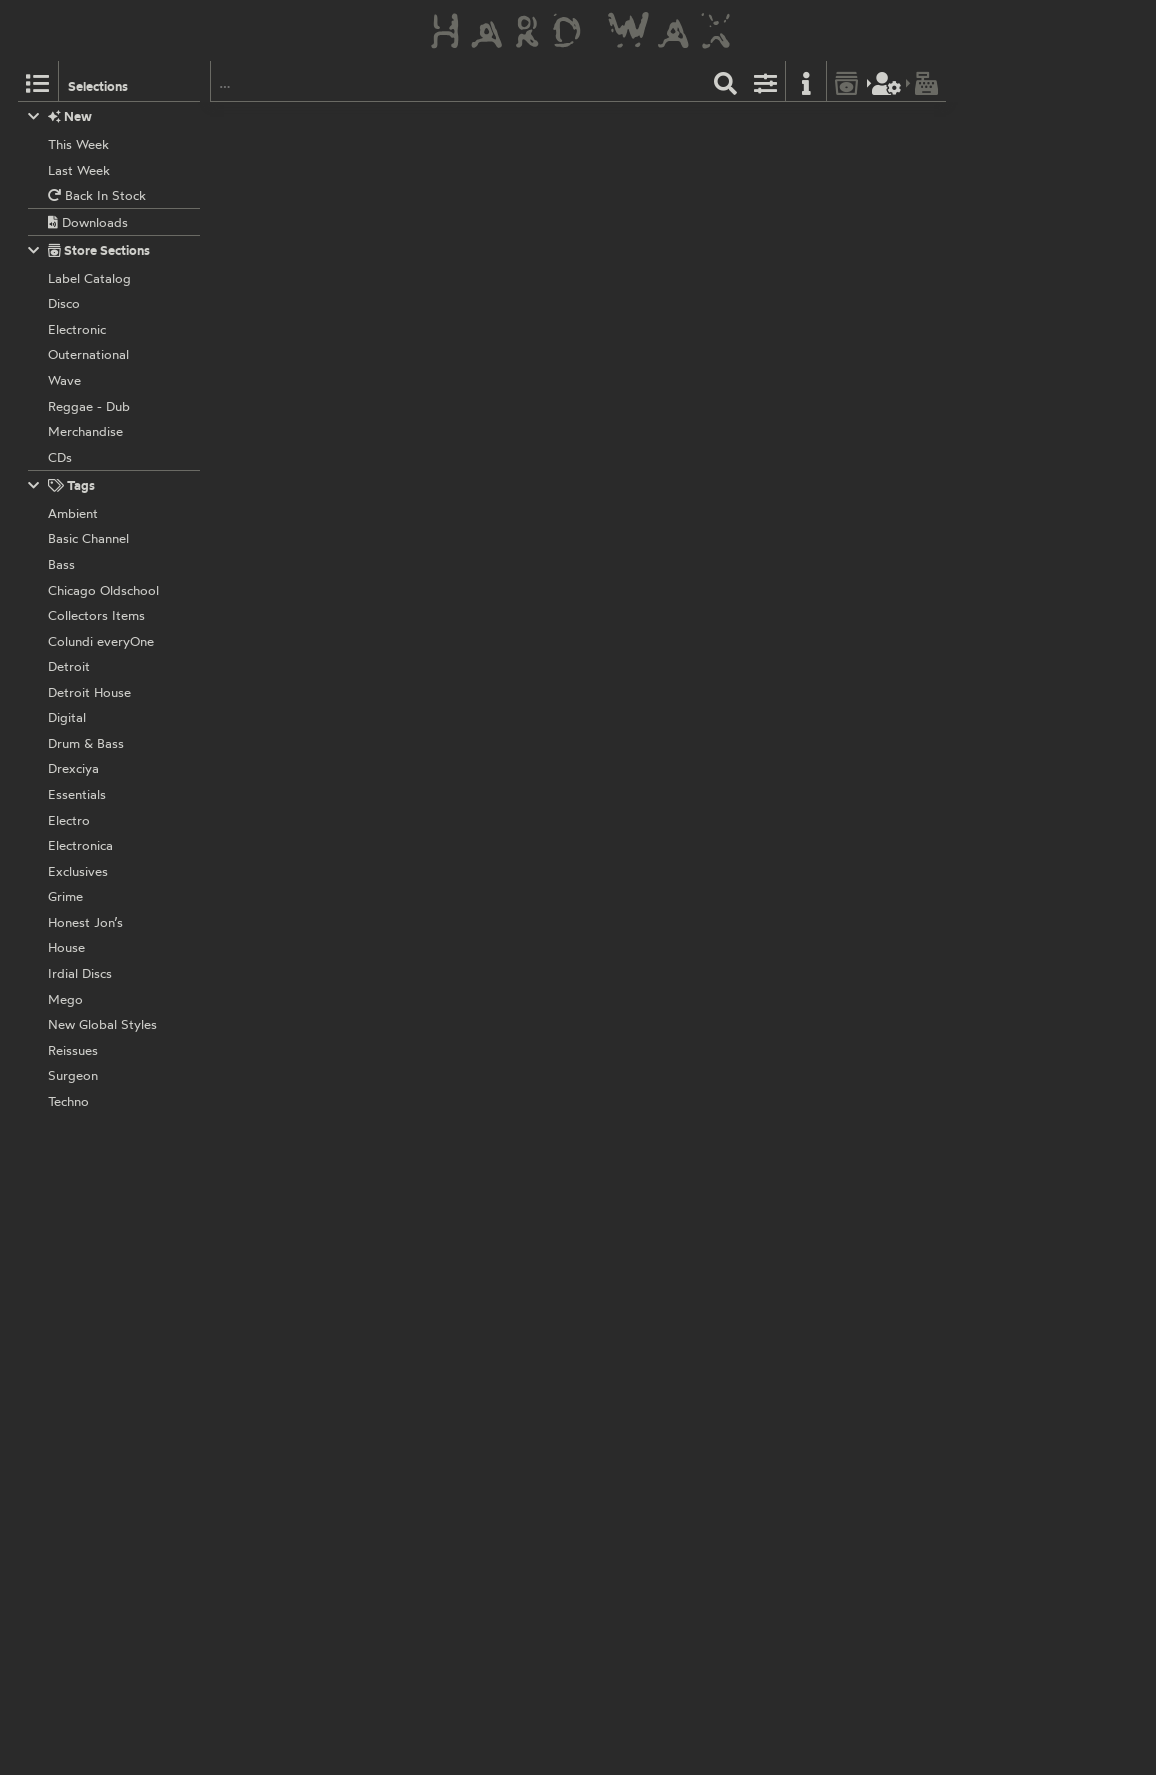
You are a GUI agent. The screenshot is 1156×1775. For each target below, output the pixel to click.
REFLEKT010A (554, 1062)
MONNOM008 (557, 257)
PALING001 (524, 1325)
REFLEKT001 (550, 1588)
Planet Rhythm (463, 669)
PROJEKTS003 (518, 519)
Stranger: (448, 278)
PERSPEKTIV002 (563, 931)
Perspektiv (451, 388)
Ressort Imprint (466, 1193)
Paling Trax (453, 1325)
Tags (62, 485)
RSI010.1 (542, 1193)
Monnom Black (464, 125)
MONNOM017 (555, 125)
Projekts (444, 519)
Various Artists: (465, 147)
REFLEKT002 (551, 1457)
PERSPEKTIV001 (561, 800)
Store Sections (89, 250)
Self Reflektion (463, 800)
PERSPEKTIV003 (539, 388)
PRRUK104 (542, 669)
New (60, 116)
